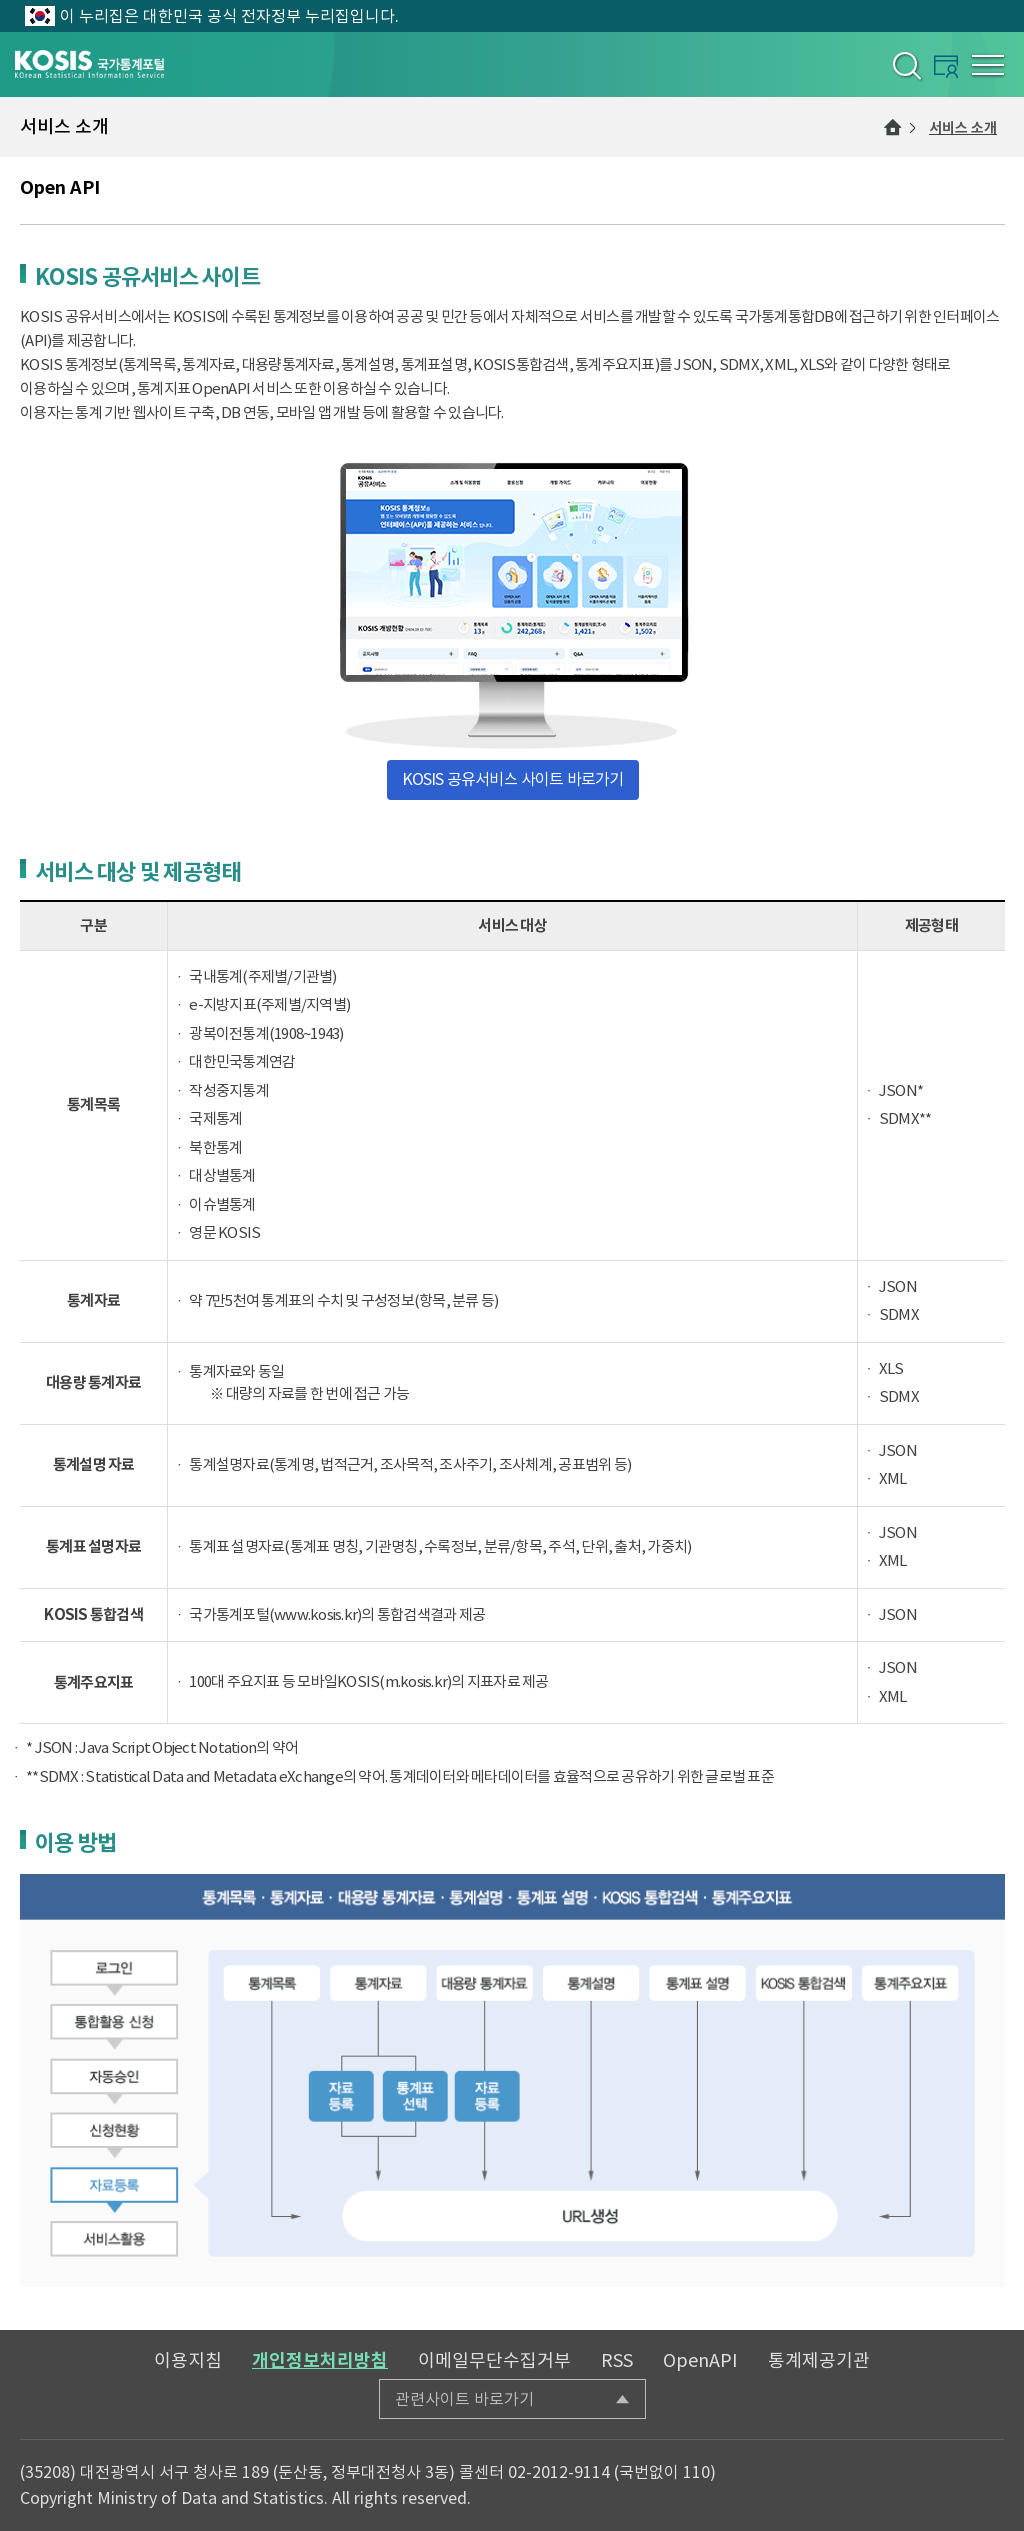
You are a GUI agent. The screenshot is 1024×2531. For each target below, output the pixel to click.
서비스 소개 (963, 128)
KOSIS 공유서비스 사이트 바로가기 (513, 779)
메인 (893, 127)
